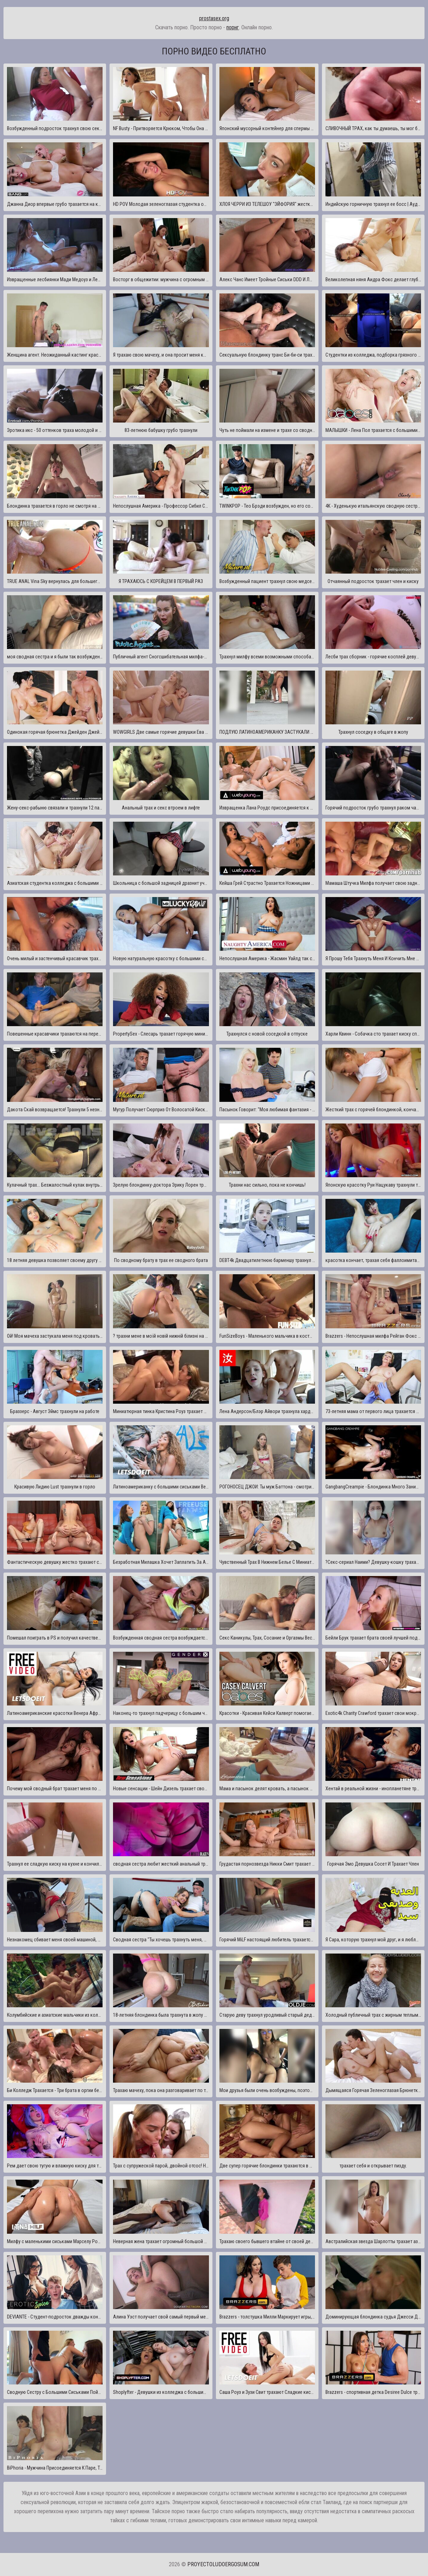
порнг (232, 27)
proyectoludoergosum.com (223, 2564)
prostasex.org (214, 18)
